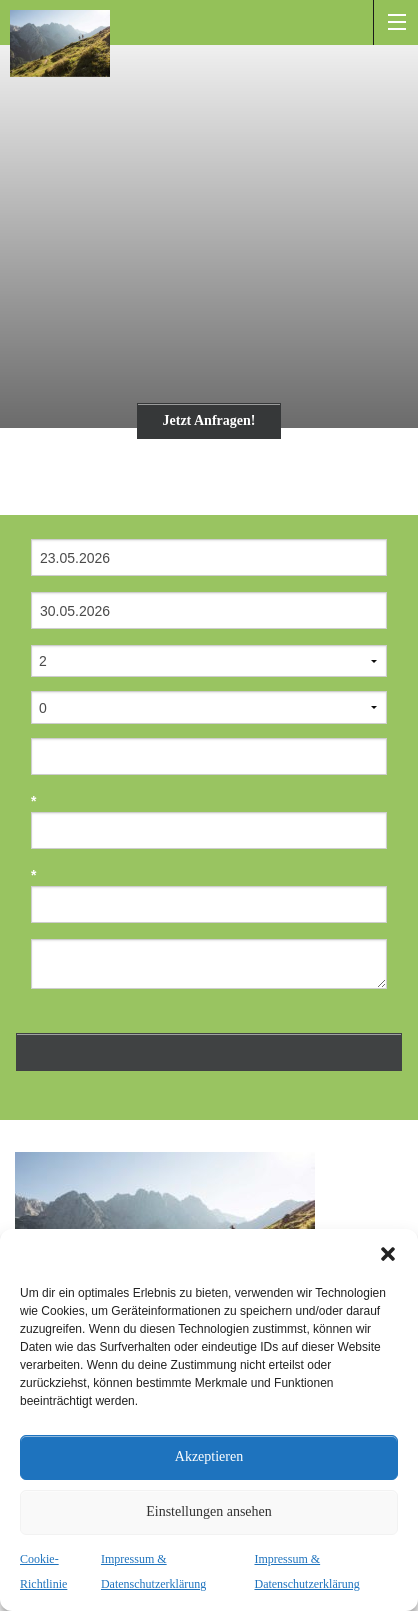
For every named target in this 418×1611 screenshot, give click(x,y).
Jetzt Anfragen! (209, 420)
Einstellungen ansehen (209, 1511)
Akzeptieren (209, 1456)
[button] (388, 1254)
